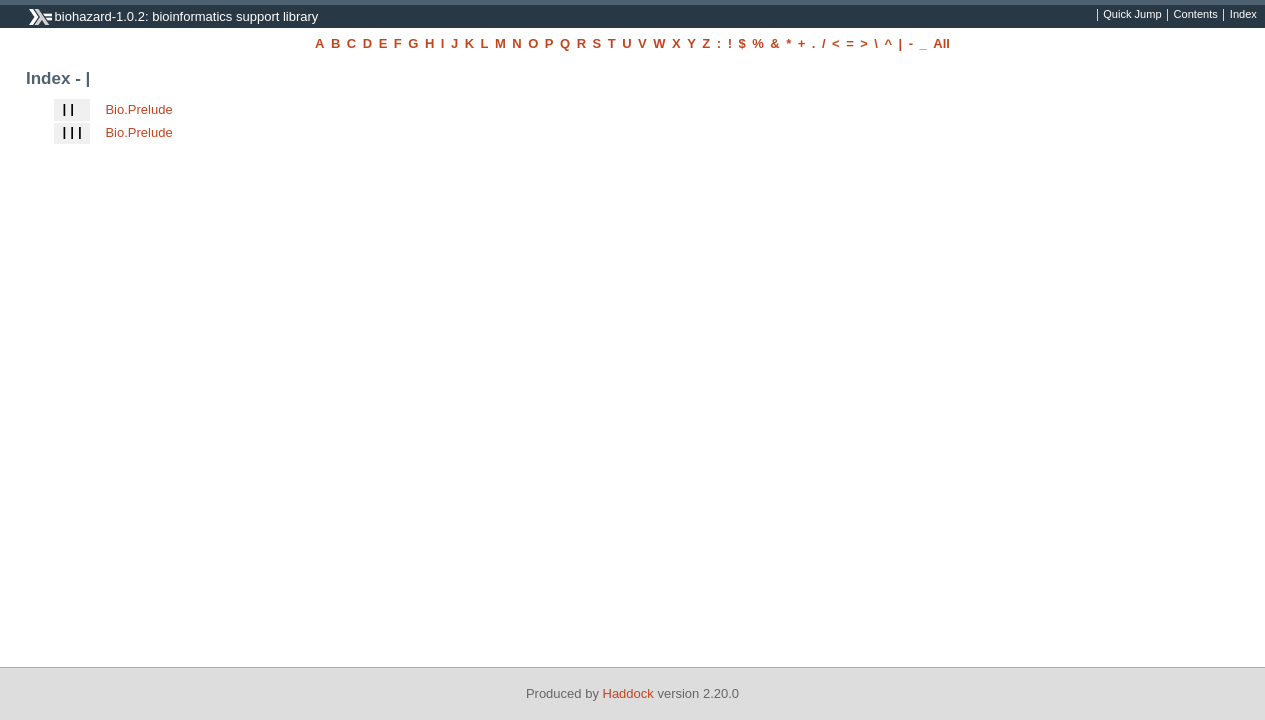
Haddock (628, 693)
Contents (1196, 15)
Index (1243, 15)
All (941, 43)
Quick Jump (1132, 15)
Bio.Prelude (138, 109)
